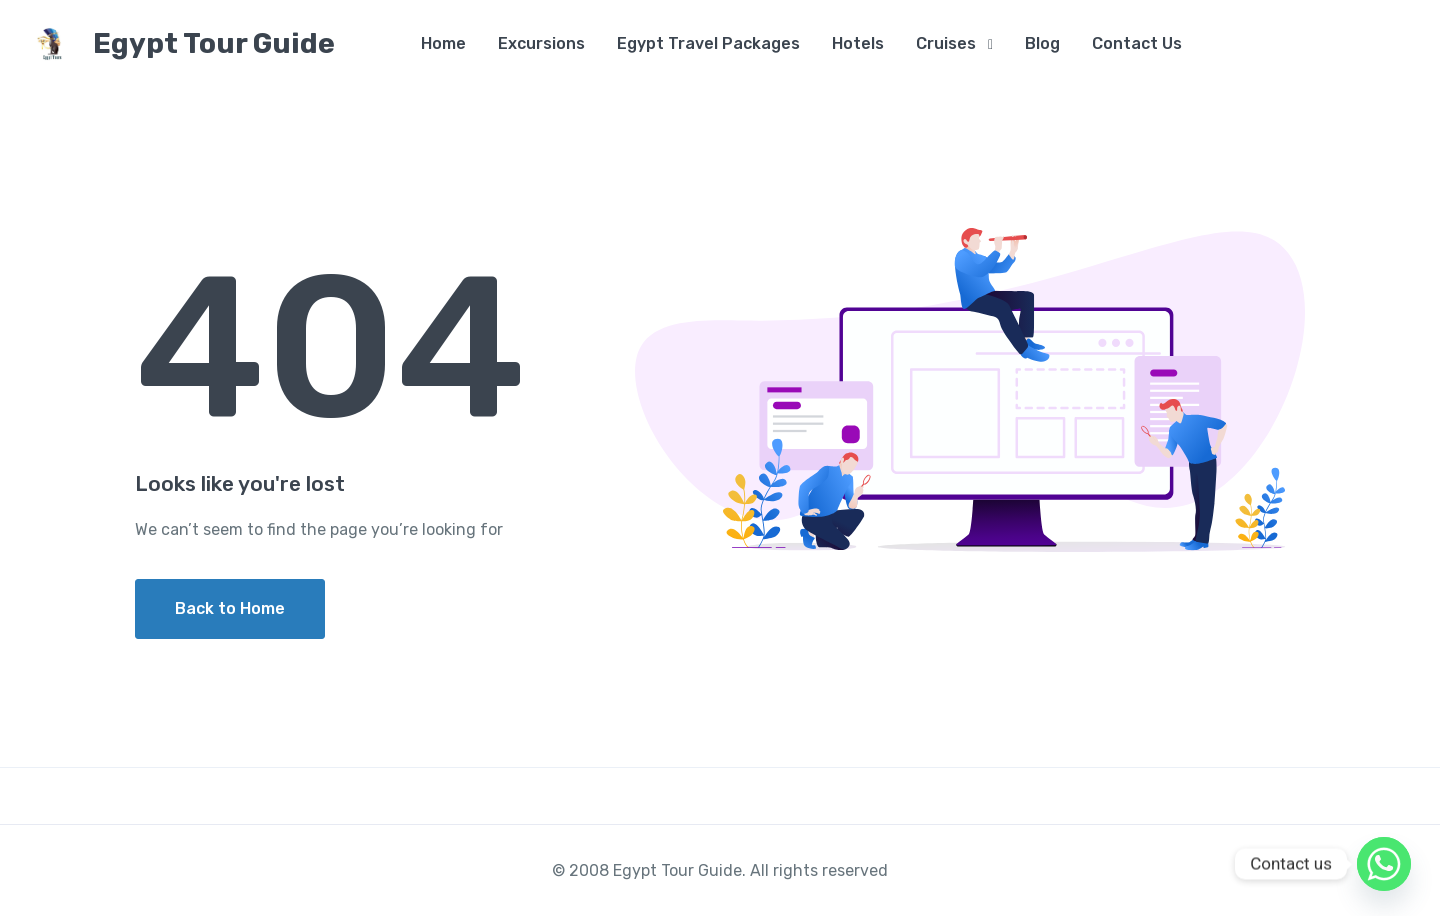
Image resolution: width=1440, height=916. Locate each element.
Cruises (946, 43)
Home (443, 43)
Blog (1042, 43)
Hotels (858, 43)
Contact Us (1137, 43)
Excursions (541, 43)
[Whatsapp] (1384, 864)
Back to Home (230, 608)
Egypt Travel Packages (708, 43)
